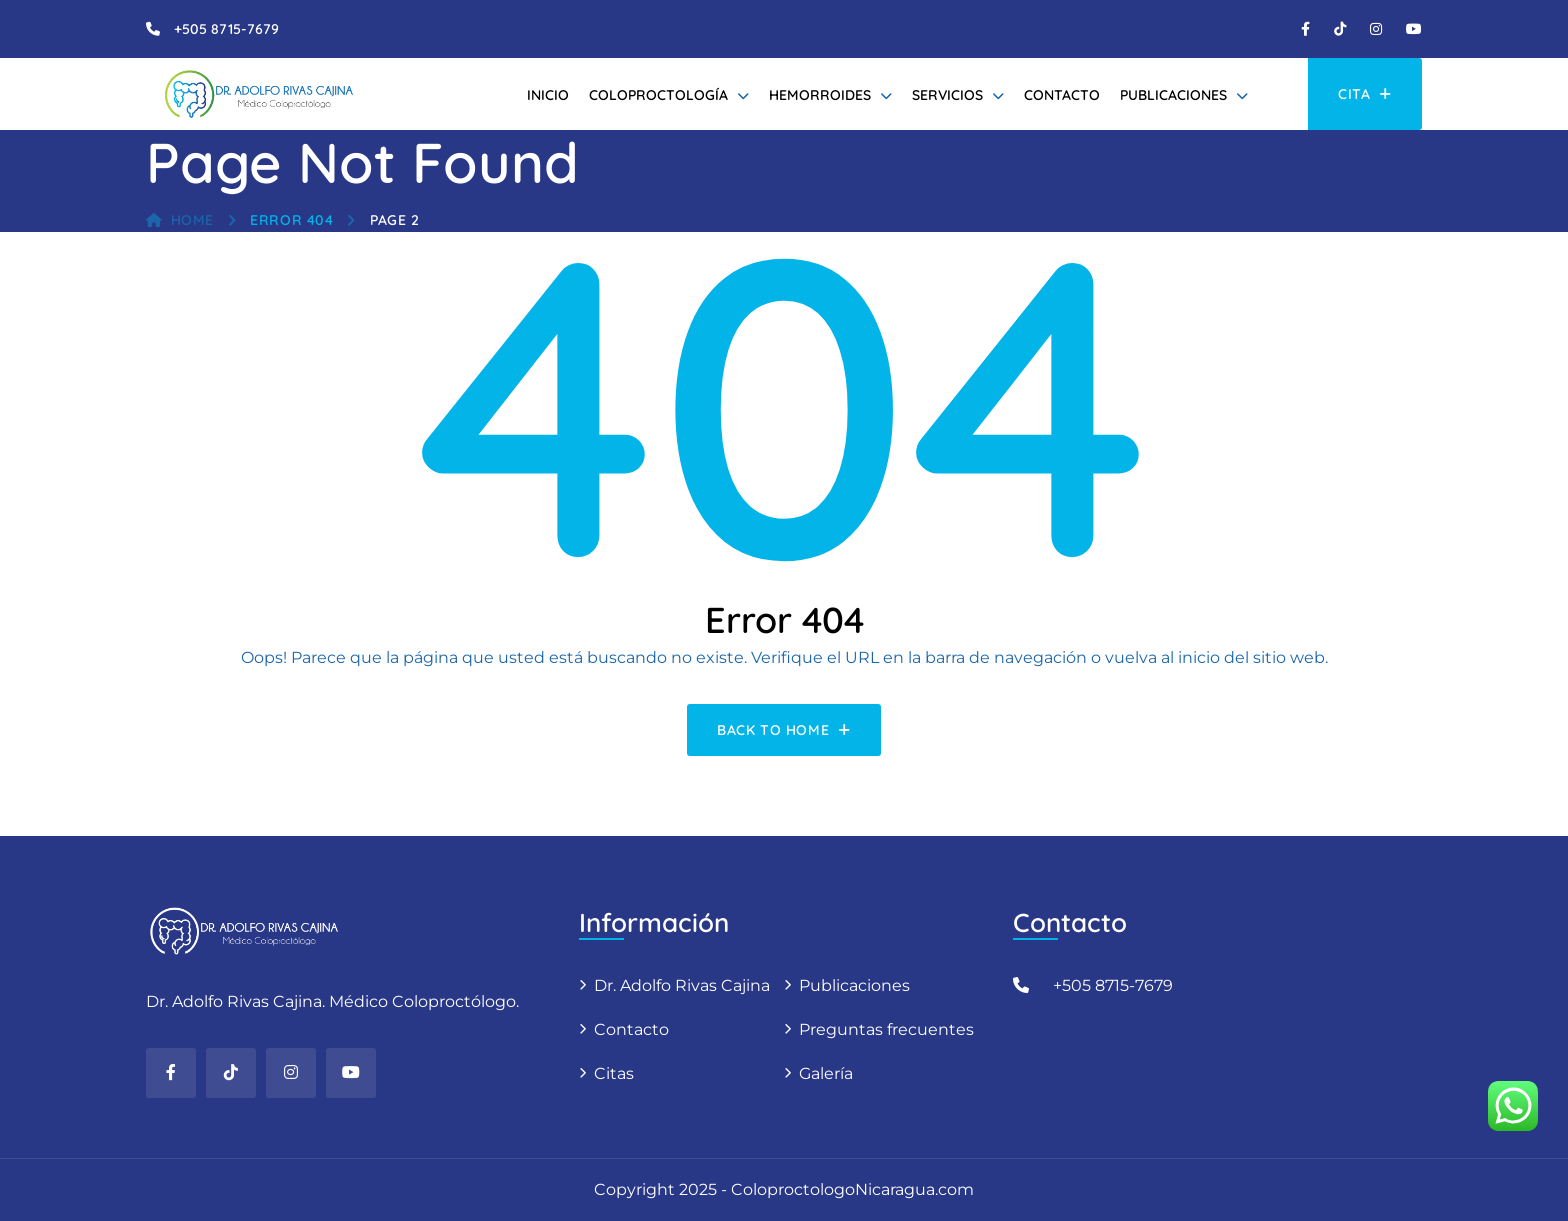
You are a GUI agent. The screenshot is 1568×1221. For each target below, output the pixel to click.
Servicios (947, 95)
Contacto (1062, 95)
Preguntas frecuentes (886, 1029)
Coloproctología (658, 95)
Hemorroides (820, 95)
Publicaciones (1173, 95)
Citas (614, 1073)
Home (180, 220)
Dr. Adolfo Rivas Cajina (682, 985)
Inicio (548, 95)
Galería (826, 1073)
